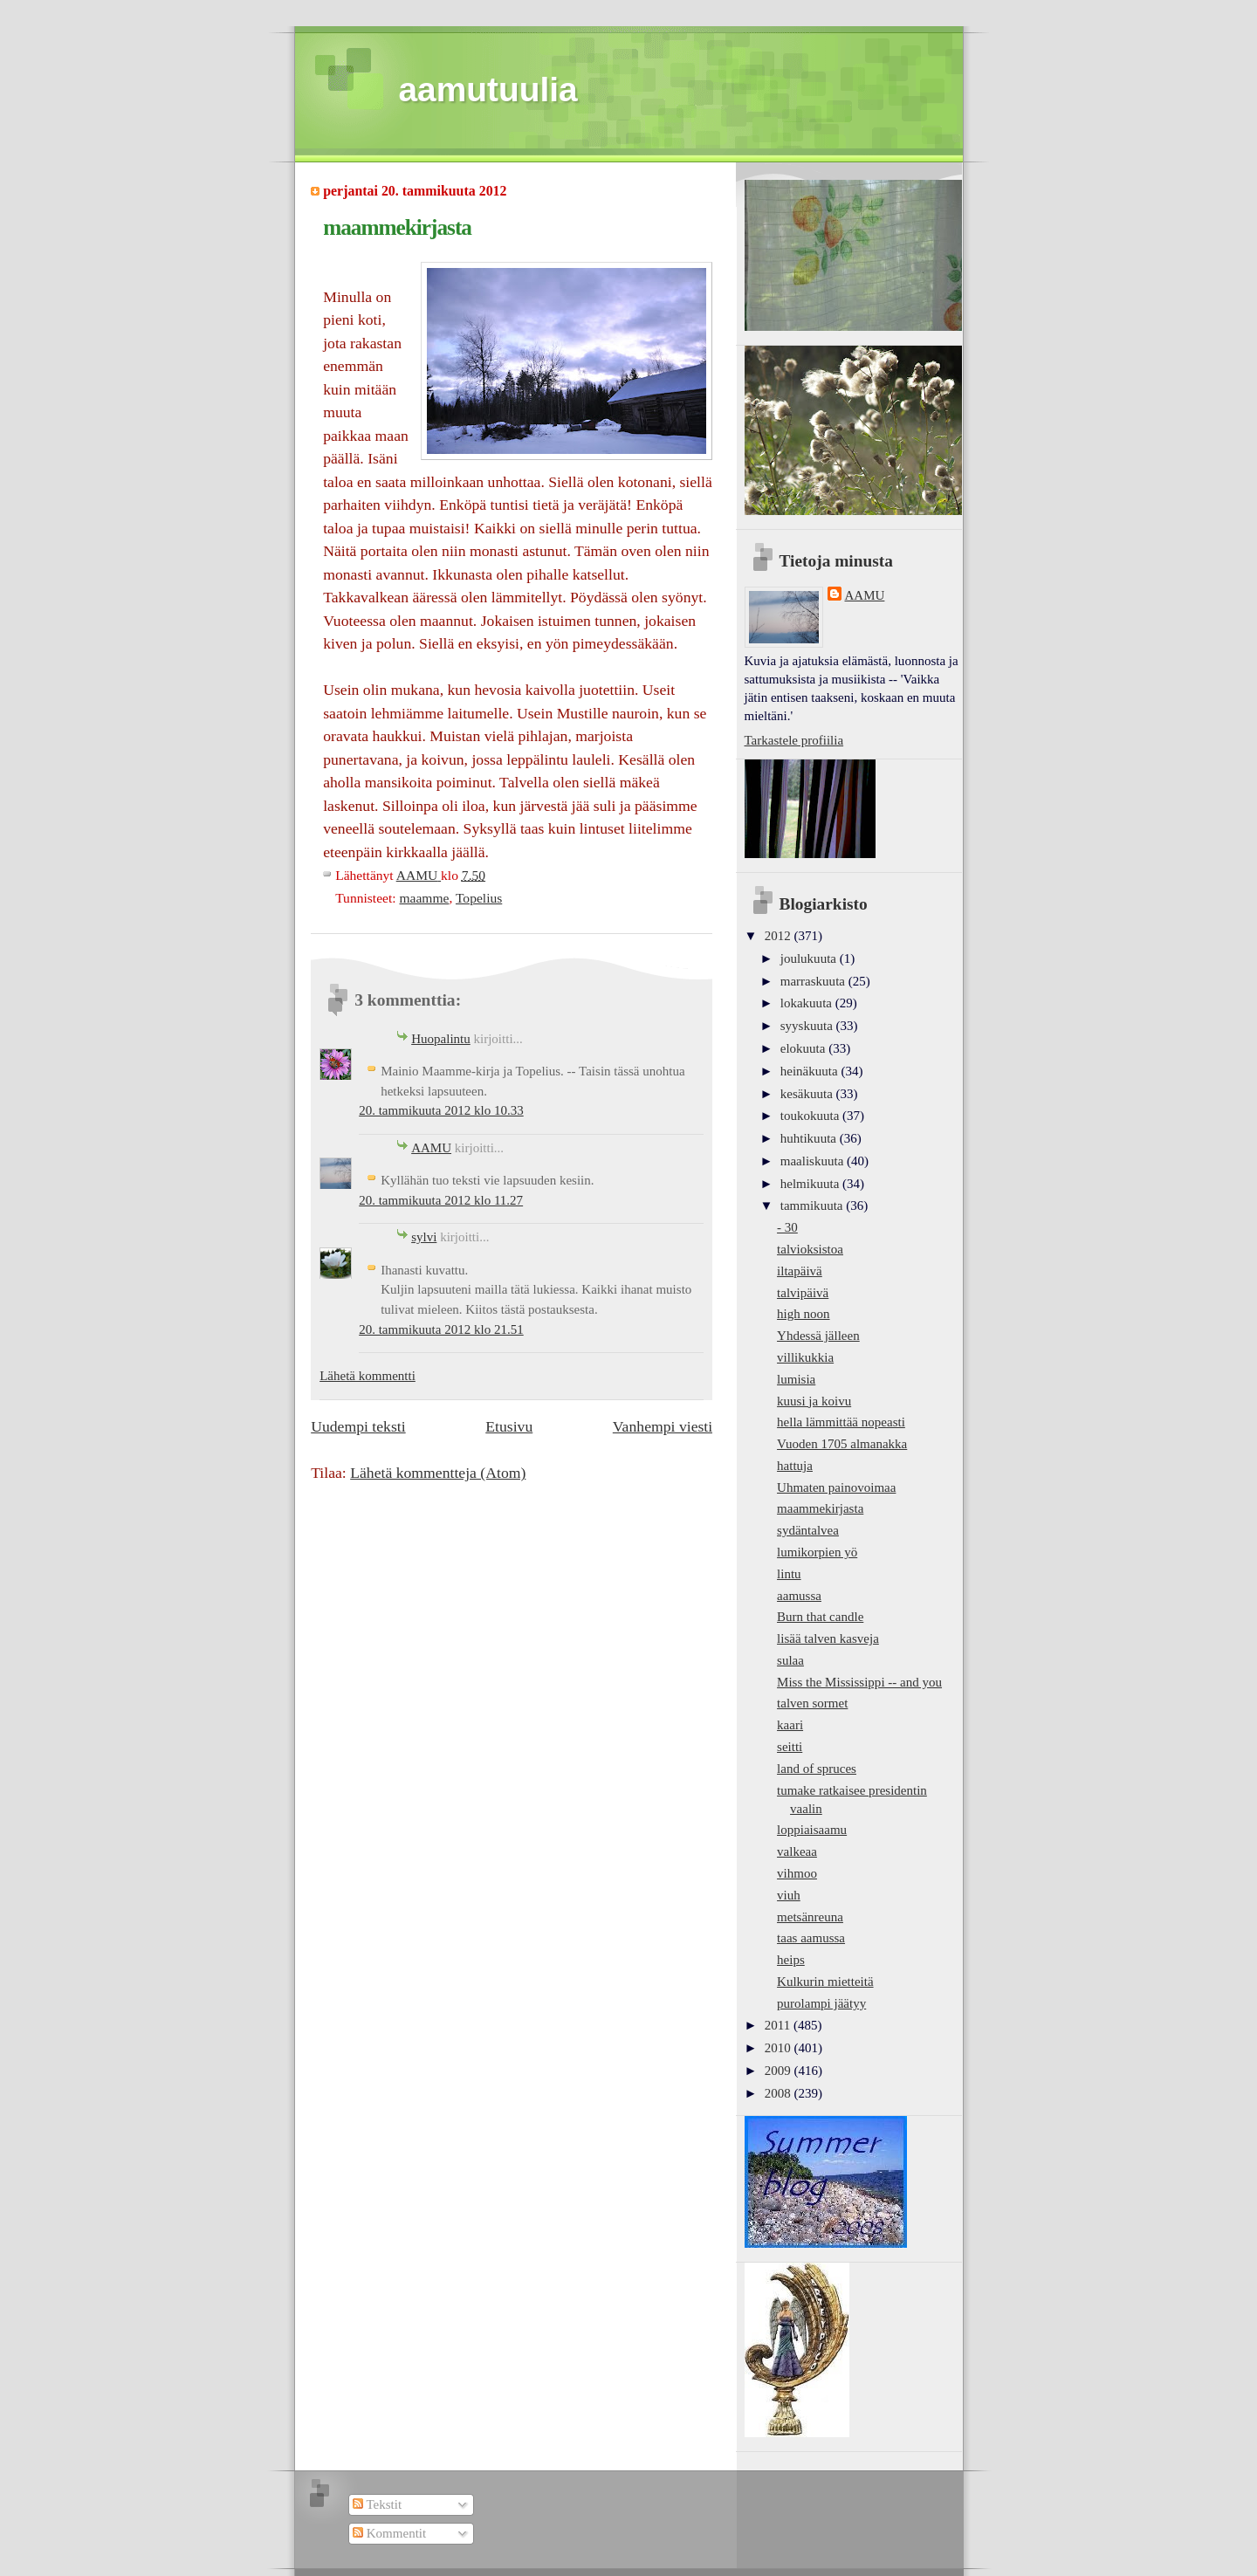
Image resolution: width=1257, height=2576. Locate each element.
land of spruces (816, 1769)
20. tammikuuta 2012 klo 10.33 (441, 1110)
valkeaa (797, 1851)
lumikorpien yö (817, 1552)
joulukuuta (810, 958)
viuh (788, 1895)
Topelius (479, 897)
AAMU (431, 1148)
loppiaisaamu (812, 1830)
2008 (779, 2093)
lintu (789, 1574)
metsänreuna (810, 1917)
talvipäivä (802, 1293)
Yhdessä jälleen (818, 1336)
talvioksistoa (810, 1249)
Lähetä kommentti (367, 1376)
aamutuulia (488, 89)
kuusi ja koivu (814, 1401)
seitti (789, 1747)
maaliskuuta (813, 1161)
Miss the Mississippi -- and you (859, 1682)
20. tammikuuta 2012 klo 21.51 (441, 1329)
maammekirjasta (820, 1508)
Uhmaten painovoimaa (836, 1487)
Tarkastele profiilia (794, 740)
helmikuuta (811, 1184)
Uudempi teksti (358, 1426)
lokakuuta (807, 1003)
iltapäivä (799, 1271)
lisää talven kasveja (828, 1638)
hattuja (795, 1466)
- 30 (787, 1227)
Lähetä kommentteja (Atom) (437, 1472)
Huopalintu (441, 1039)
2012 (779, 936)
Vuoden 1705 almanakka (842, 1444)
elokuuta (804, 1048)
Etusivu (508, 1426)
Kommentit (389, 2533)
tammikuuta (813, 1205)
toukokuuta (811, 1116)
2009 (779, 2071)
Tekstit (377, 2504)
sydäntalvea (808, 1530)
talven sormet (812, 1703)
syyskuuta (808, 1026)
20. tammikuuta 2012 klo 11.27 (441, 1200)
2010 (779, 2048)
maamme (424, 897)
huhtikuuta (810, 1138)
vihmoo (797, 1873)
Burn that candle (820, 1617)
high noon (803, 1314)
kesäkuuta (808, 1094)
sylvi (423, 1237)
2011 (779, 2025)
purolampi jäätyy (821, 2003)
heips (791, 1960)
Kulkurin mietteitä (825, 1982)
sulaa (790, 1660)
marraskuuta (814, 981)
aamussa (799, 1596)
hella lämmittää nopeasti (841, 1422)
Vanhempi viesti (662, 1426)
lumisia (796, 1379)
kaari (790, 1725)
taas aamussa (811, 1938)
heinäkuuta (810, 1071)
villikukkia (805, 1357)
